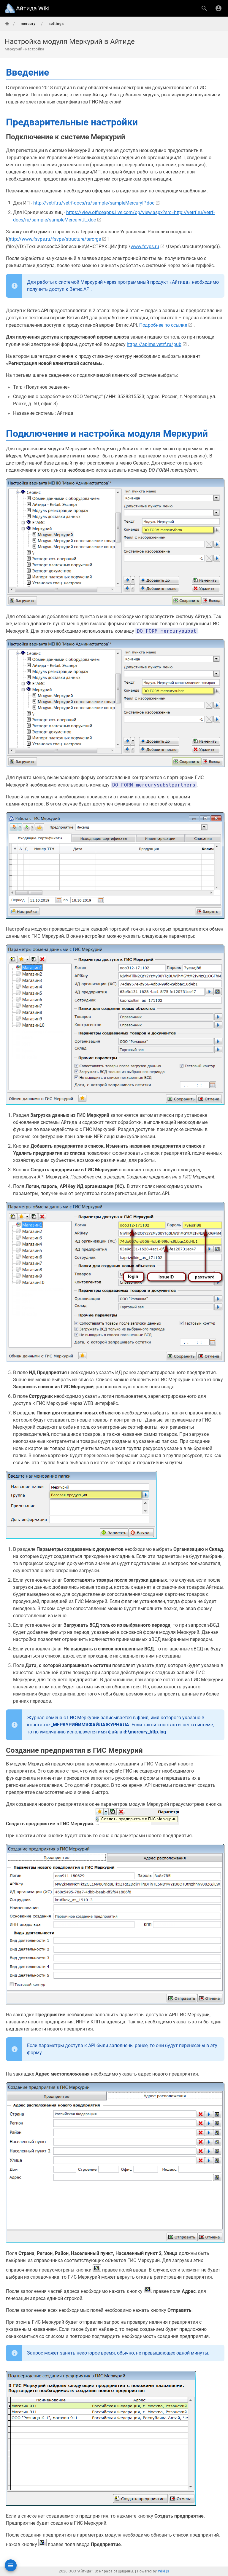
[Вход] (218, 8)
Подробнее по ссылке (163, 325)
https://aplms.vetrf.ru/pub (154, 344)
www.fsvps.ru (145, 246)
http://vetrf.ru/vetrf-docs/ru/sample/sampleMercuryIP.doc (93, 203)
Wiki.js (163, 2571)
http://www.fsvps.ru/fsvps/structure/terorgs (55, 239)
